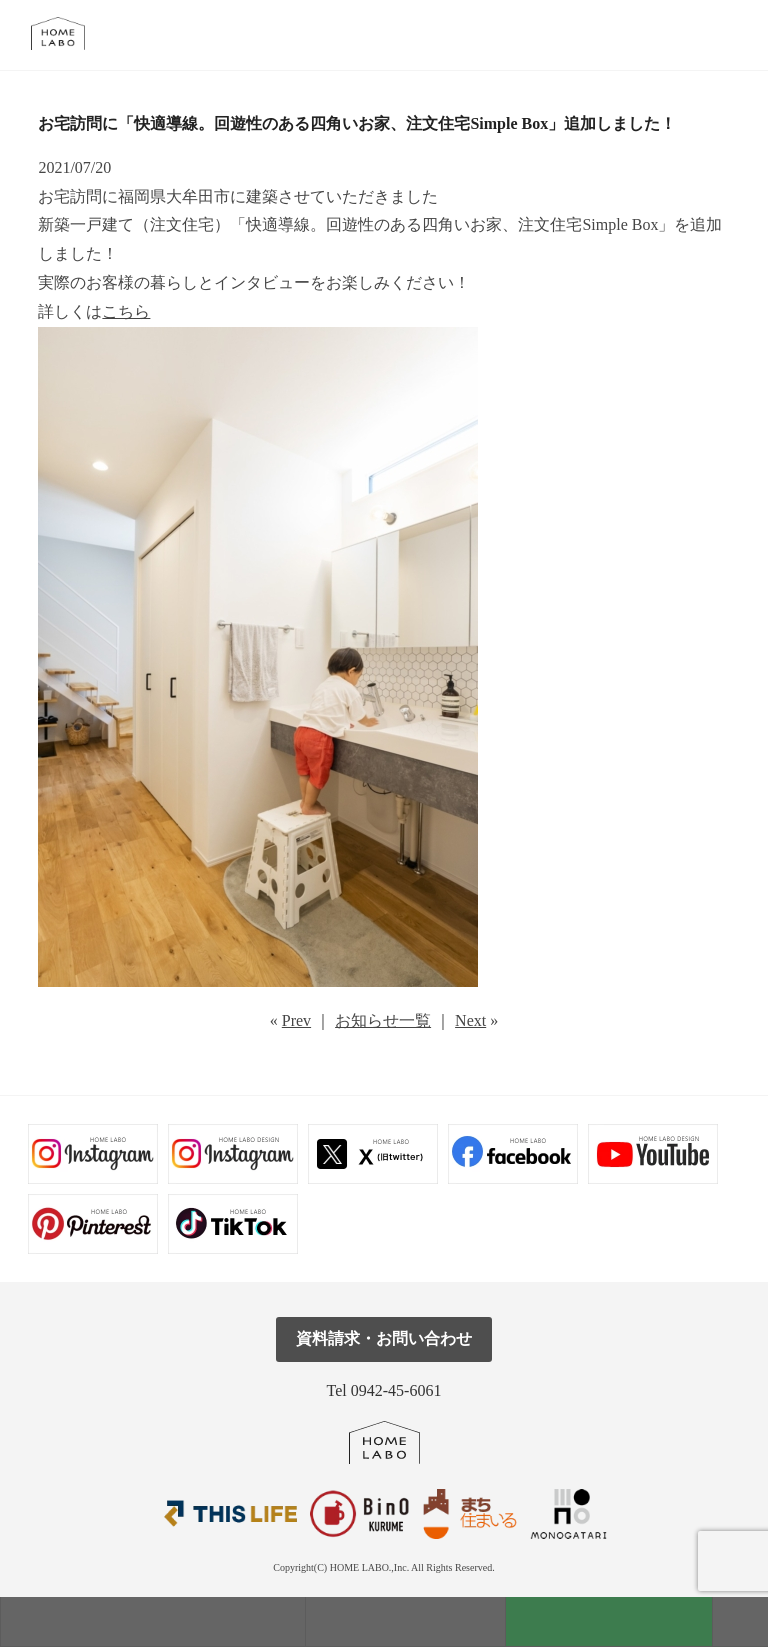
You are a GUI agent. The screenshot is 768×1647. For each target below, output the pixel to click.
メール (684, 34)
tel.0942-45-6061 (729, 34)
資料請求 (609, 1621)
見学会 (405, 1621)
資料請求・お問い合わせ (384, 1338)
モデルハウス (153, 1621)
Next (470, 1020)
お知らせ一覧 (383, 1020)
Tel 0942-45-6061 (384, 1390)
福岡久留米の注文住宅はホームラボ (66, 33)
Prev (296, 1020)
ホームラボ (384, 1442)
